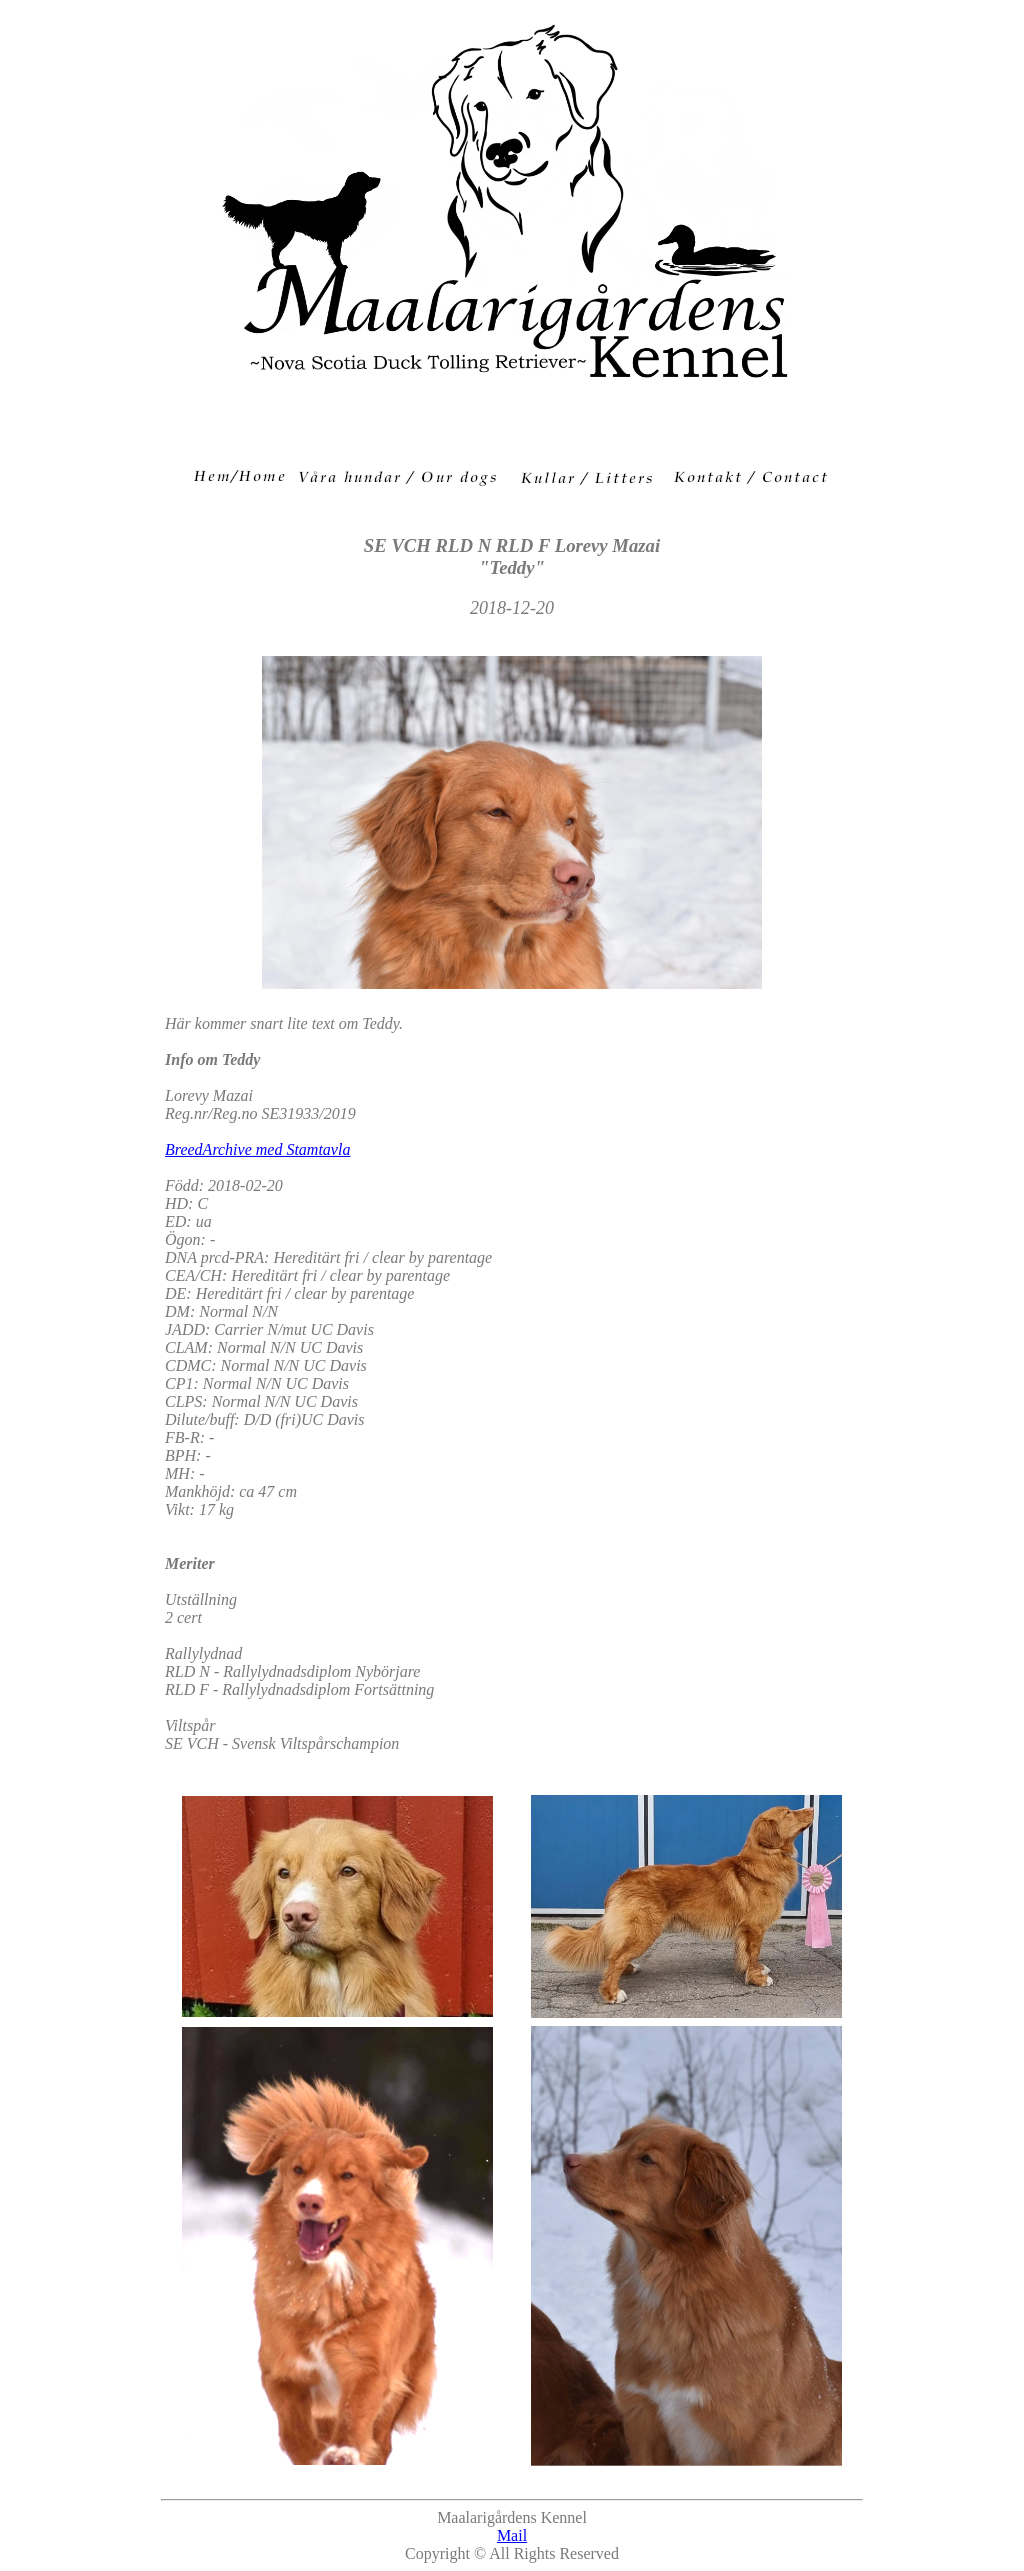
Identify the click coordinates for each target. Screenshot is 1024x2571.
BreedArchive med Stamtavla (257, 1149)
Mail (512, 2535)
